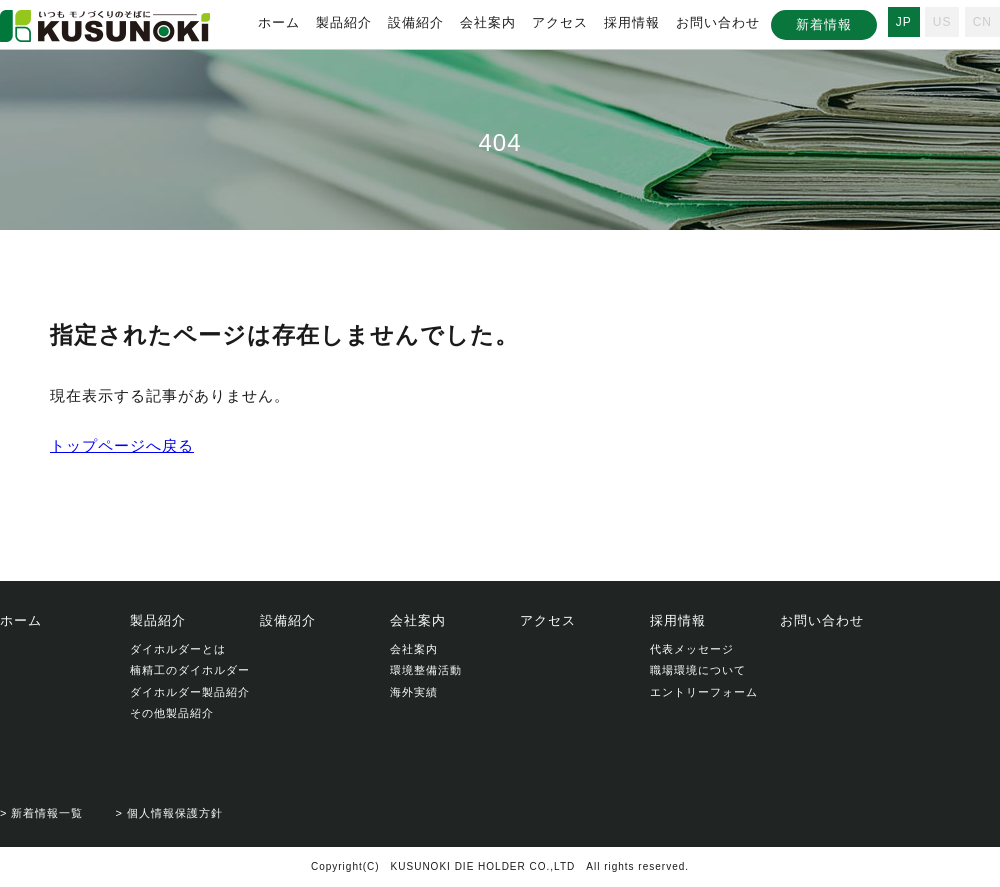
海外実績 (414, 692)
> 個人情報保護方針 (168, 813)
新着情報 (824, 24)
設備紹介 (416, 22)
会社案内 (488, 22)
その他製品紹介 (172, 713)
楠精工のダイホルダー (190, 670)
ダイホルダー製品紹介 (190, 692)
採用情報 (632, 22)
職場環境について (698, 670)
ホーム (279, 22)
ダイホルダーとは (178, 649)
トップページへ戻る (122, 445)
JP (904, 22)
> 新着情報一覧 (41, 813)
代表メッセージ (692, 649)
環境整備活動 (426, 670)
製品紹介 (344, 22)
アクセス (560, 22)
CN (982, 22)
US (942, 22)
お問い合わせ (718, 22)
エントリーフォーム (704, 692)
